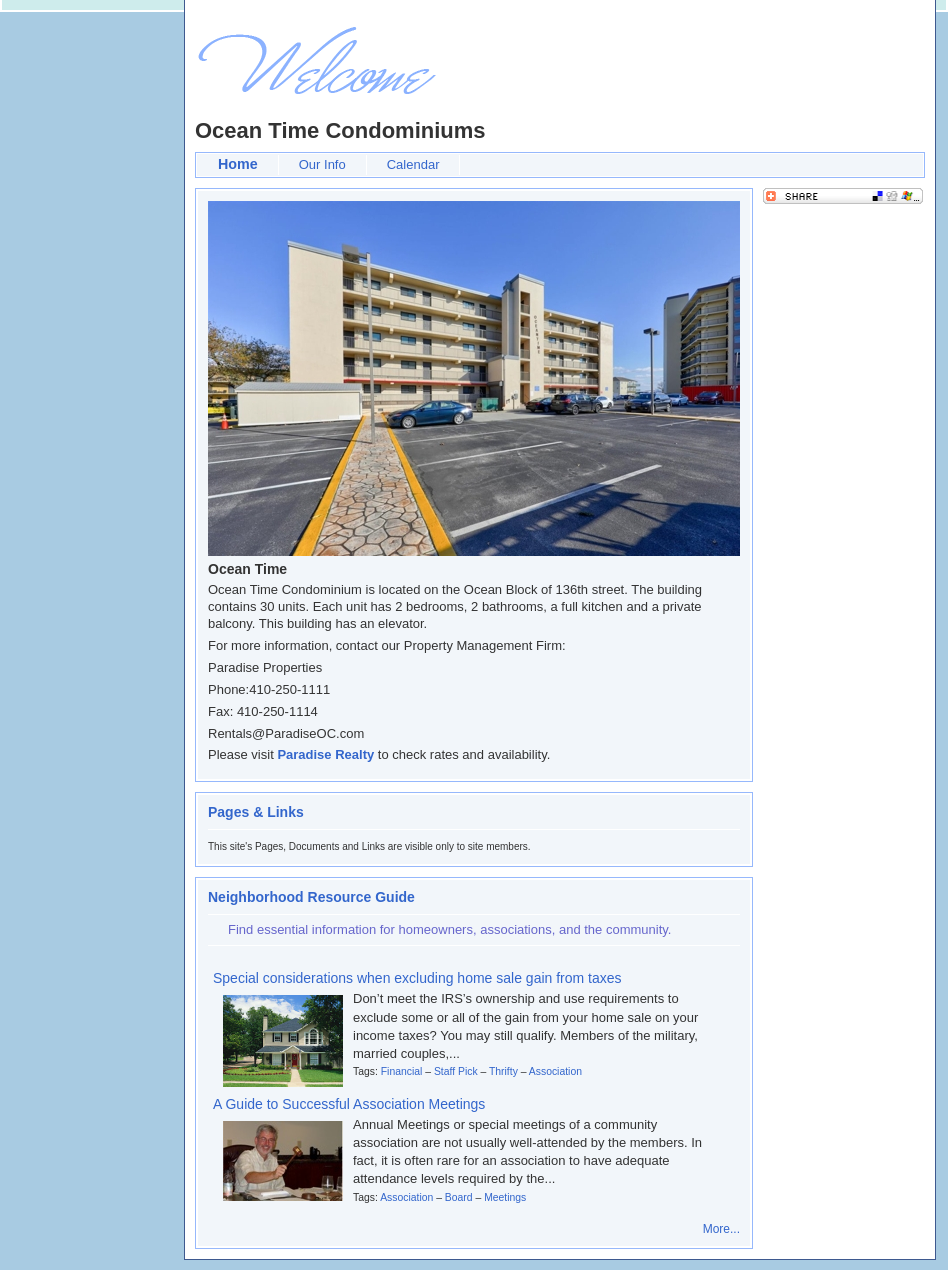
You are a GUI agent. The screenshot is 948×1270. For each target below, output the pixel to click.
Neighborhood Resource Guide (311, 897)
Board (459, 1197)
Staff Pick (456, 1071)
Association (555, 1071)
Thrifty (503, 1071)
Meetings (505, 1197)
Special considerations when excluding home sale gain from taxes (417, 978)
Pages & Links (256, 812)
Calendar (413, 164)
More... (721, 1229)
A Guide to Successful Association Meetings (349, 1104)
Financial (402, 1071)
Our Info (322, 164)
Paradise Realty (325, 754)
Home (238, 164)
